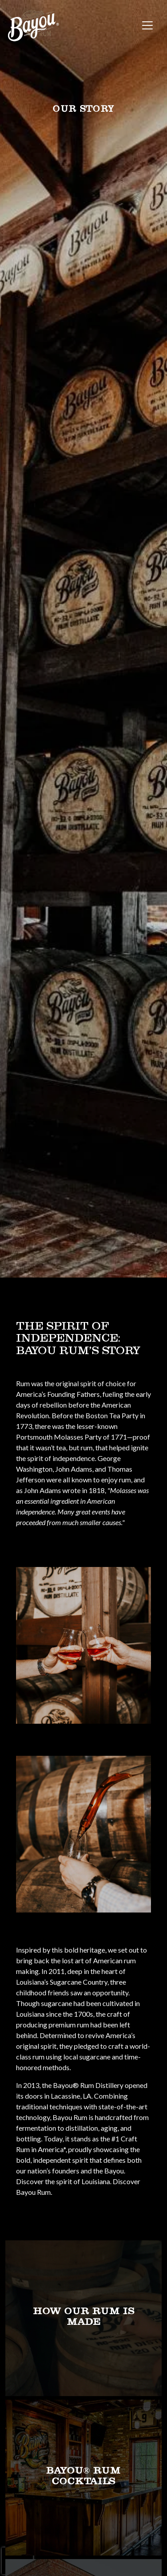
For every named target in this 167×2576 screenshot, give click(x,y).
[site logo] (33, 25)
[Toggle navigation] (147, 25)
